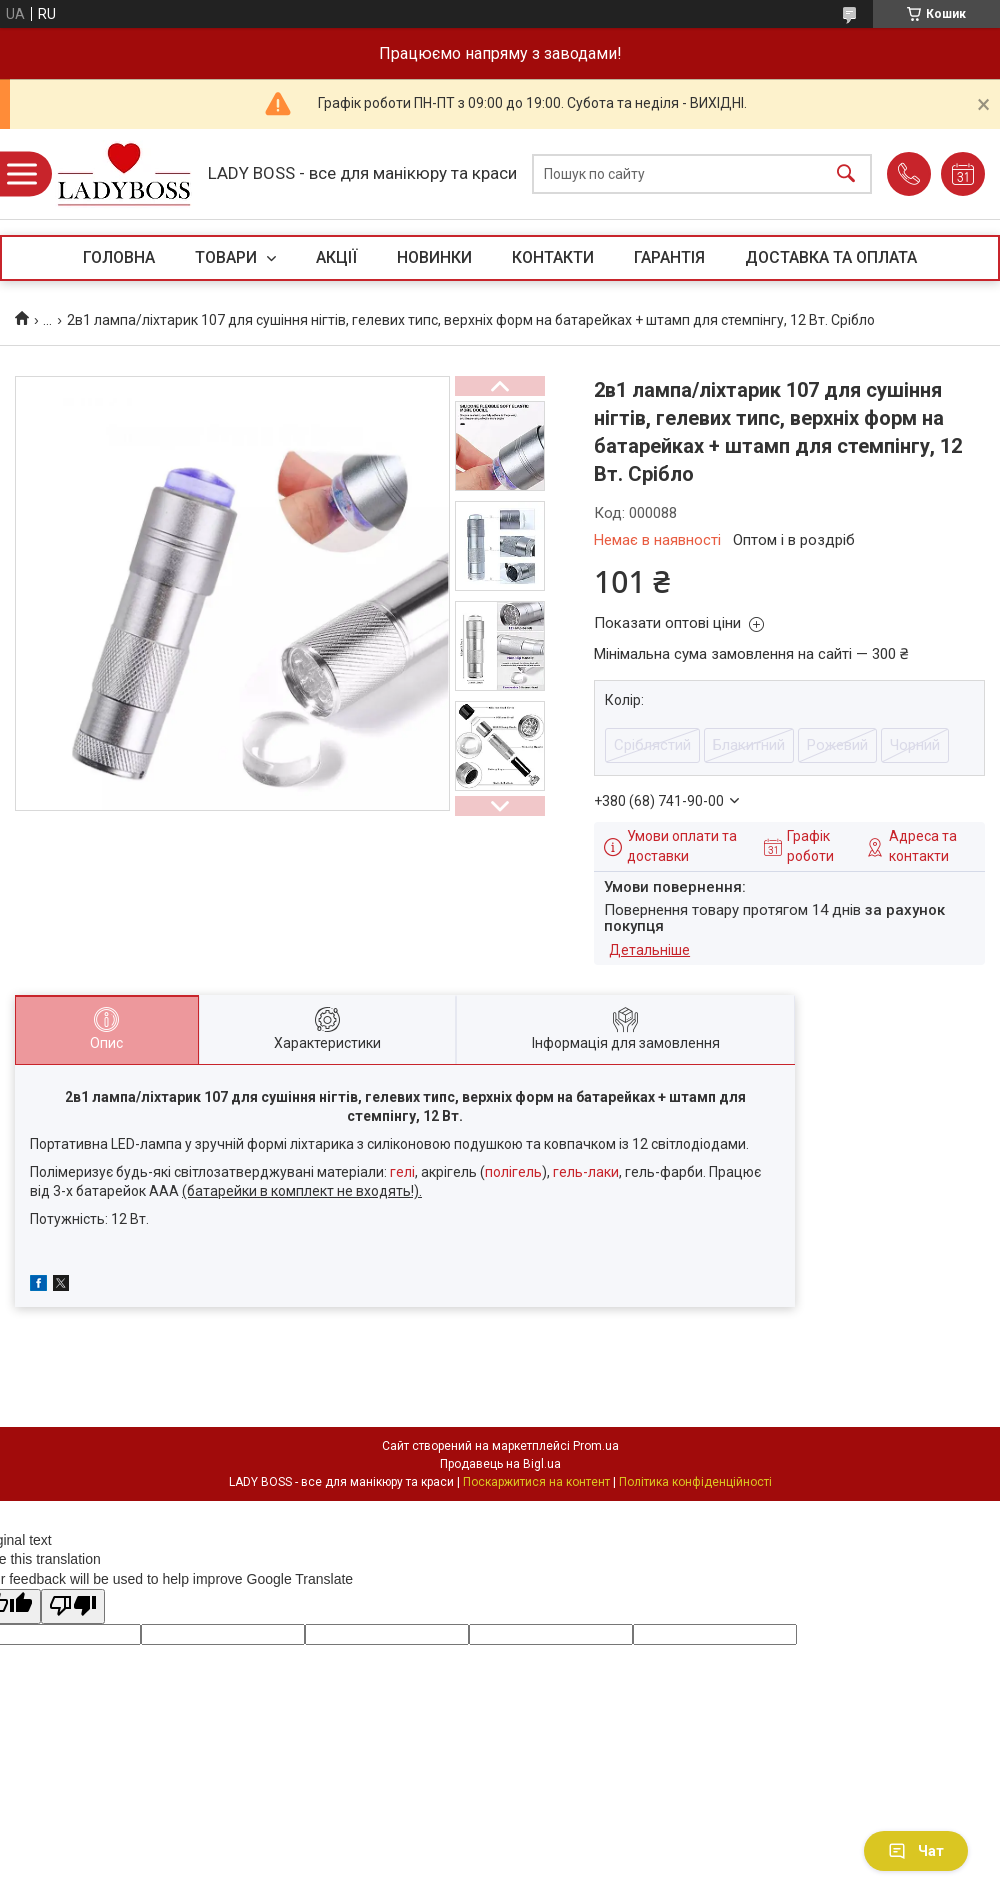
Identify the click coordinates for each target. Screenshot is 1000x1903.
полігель (513, 1172)
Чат (916, 1851)
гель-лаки (586, 1172)
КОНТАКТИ (553, 257)
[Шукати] (846, 174)
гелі (402, 1172)
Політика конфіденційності (695, 1482)
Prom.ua (596, 1446)
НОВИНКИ (434, 257)
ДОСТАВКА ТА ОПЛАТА (831, 257)
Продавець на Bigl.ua (500, 1464)
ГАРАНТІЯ (669, 257)
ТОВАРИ (228, 257)
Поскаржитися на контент (536, 1482)
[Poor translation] (73, 1606)
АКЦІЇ (336, 257)
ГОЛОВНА (119, 257)
